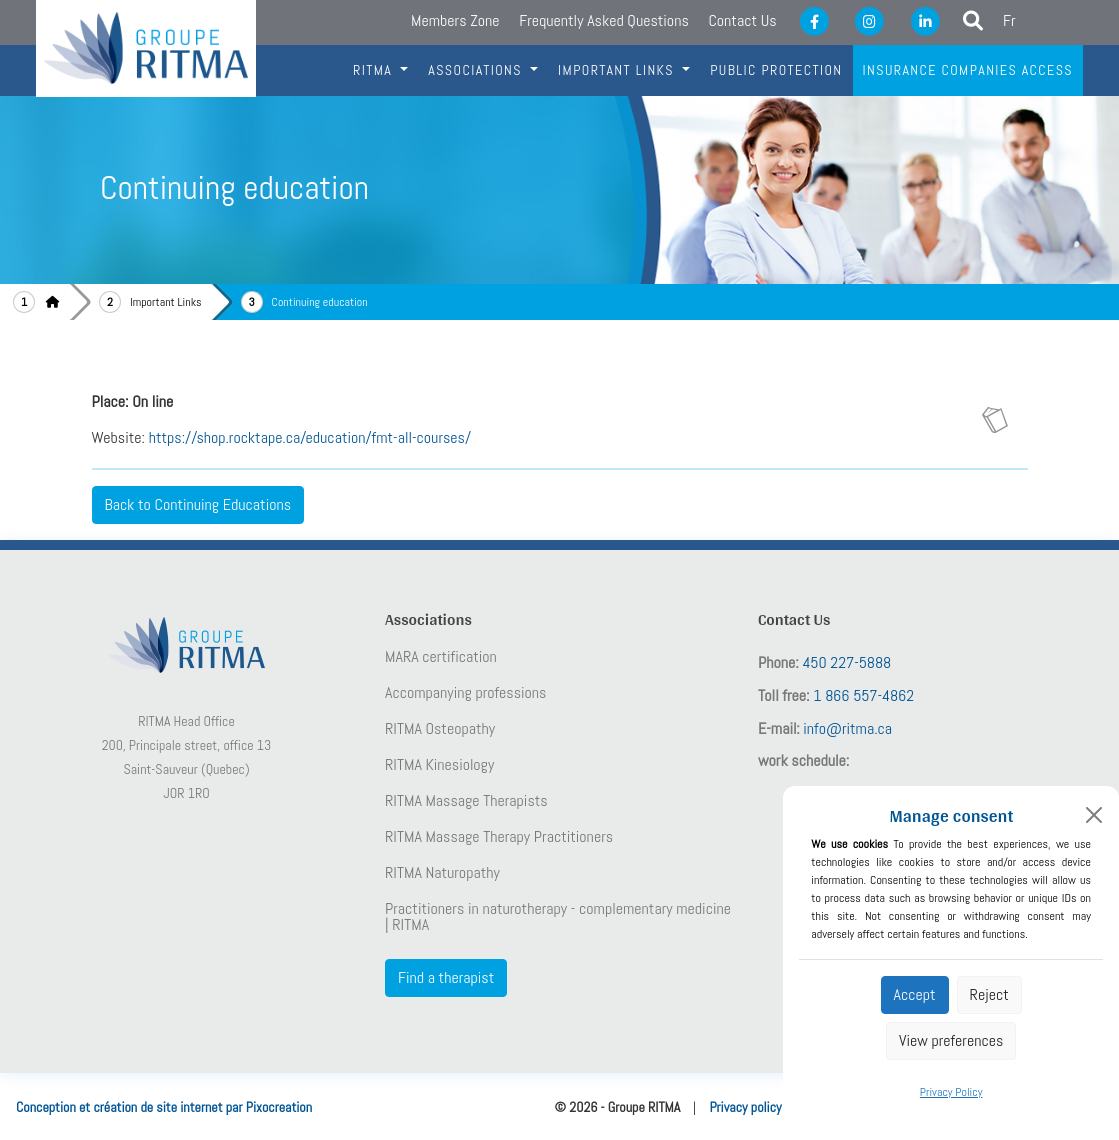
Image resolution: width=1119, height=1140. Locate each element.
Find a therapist (446, 977)
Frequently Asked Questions (604, 20)
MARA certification (441, 657)
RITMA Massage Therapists (466, 801)
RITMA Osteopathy (440, 729)
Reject (989, 994)
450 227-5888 (846, 662)
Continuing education (320, 302)
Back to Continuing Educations (198, 504)
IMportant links (618, 70)
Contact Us (742, 20)
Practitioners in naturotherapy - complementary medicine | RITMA (558, 917)
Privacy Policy (951, 1092)
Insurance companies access (968, 70)
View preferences (951, 1040)
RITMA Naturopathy (442, 873)
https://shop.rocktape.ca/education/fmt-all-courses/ (310, 437)
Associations (477, 70)
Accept (915, 994)
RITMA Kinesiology (439, 765)
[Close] (1094, 815)
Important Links (166, 302)
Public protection (776, 70)
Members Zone (455, 20)
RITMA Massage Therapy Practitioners (499, 837)
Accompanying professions (465, 693)
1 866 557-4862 (863, 695)
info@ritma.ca (847, 728)
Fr (1009, 20)
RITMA (375, 70)
